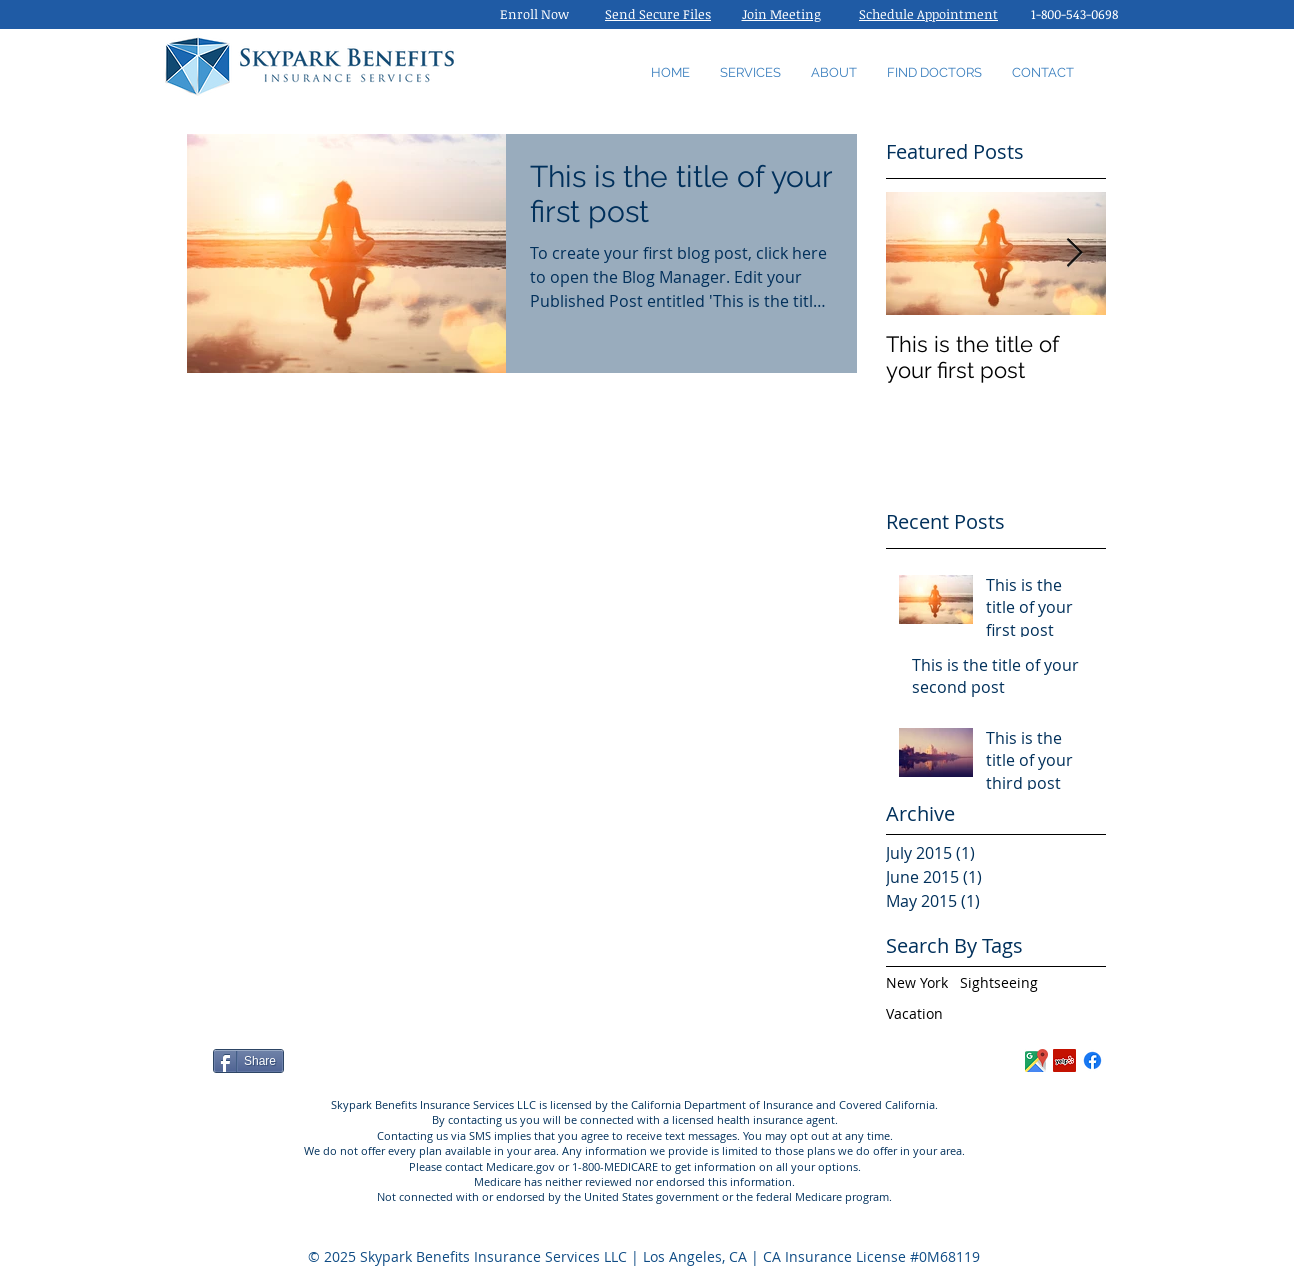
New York (917, 982)
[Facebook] (1092, 1060)
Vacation (914, 1013)
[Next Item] (1074, 253)
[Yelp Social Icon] (1064, 1060)
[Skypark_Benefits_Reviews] (1036, 1060)
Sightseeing (999, 982)
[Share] (248, 1061)
